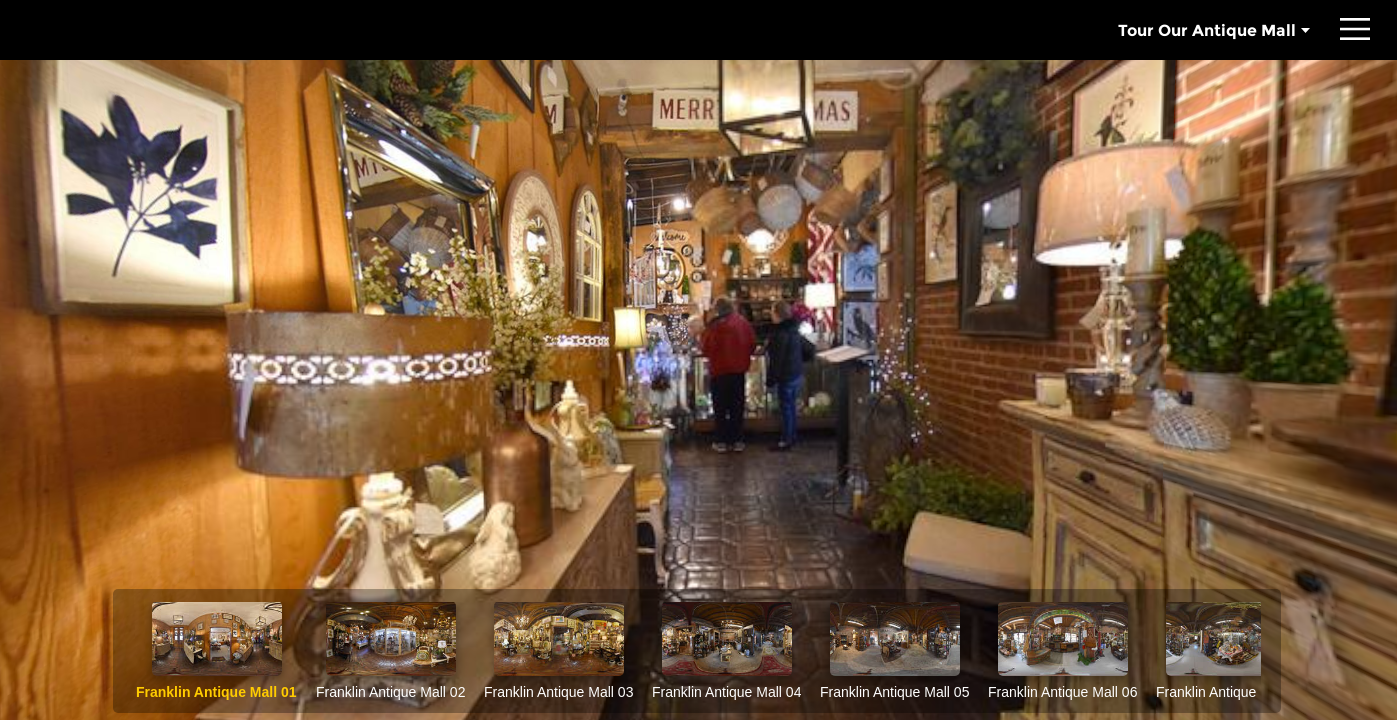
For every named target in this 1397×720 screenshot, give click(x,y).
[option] (216, 651)
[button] (1355, 30)
